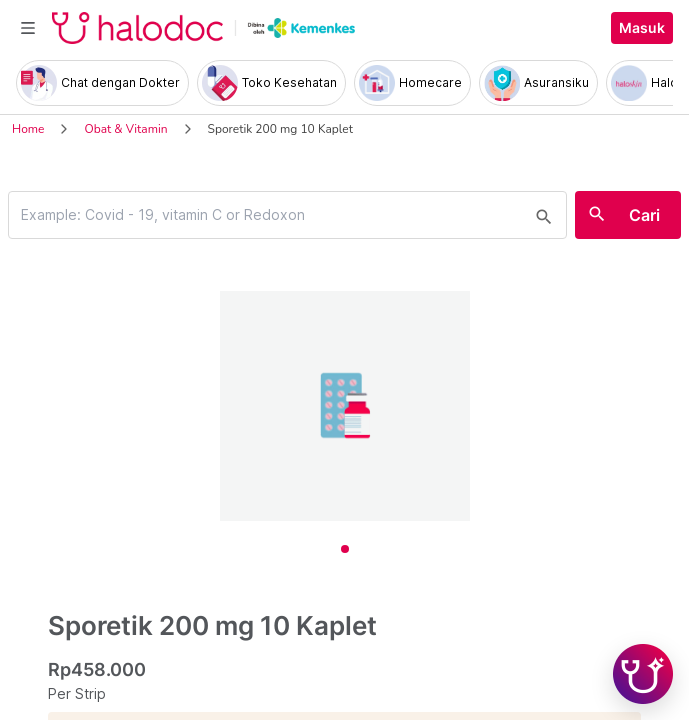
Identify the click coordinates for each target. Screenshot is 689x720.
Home (28, 129)
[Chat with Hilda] (643, 674)
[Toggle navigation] (28, 28)
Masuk (642, 28)
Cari (644, 215)
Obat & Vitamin (125, 129)
